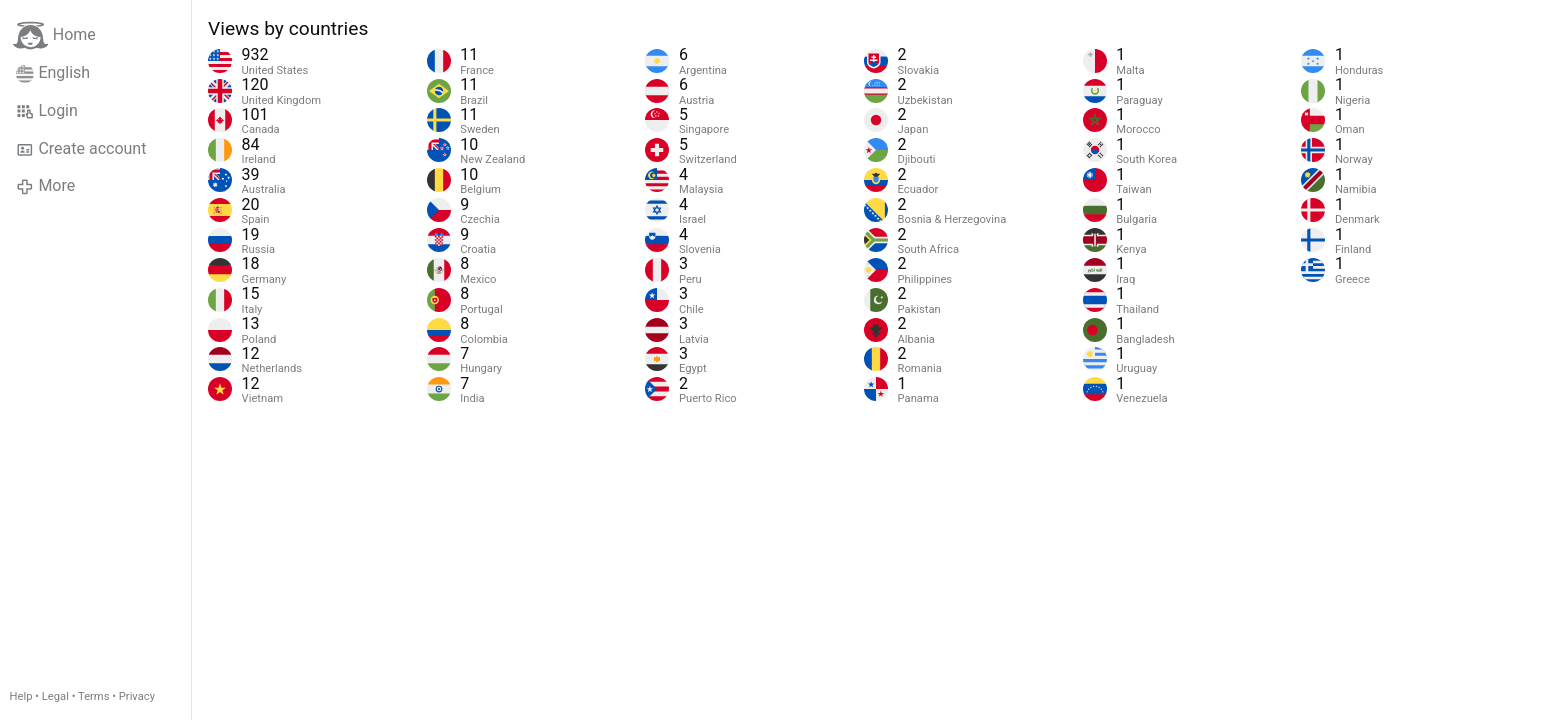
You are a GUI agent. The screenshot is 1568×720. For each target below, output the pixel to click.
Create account (81, 149)
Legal (55, 696)
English (53, 73)
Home (54, 35)
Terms (93, 696)
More (45, 186)
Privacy (137, 696)
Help (21, 696)
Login (47, 111)
